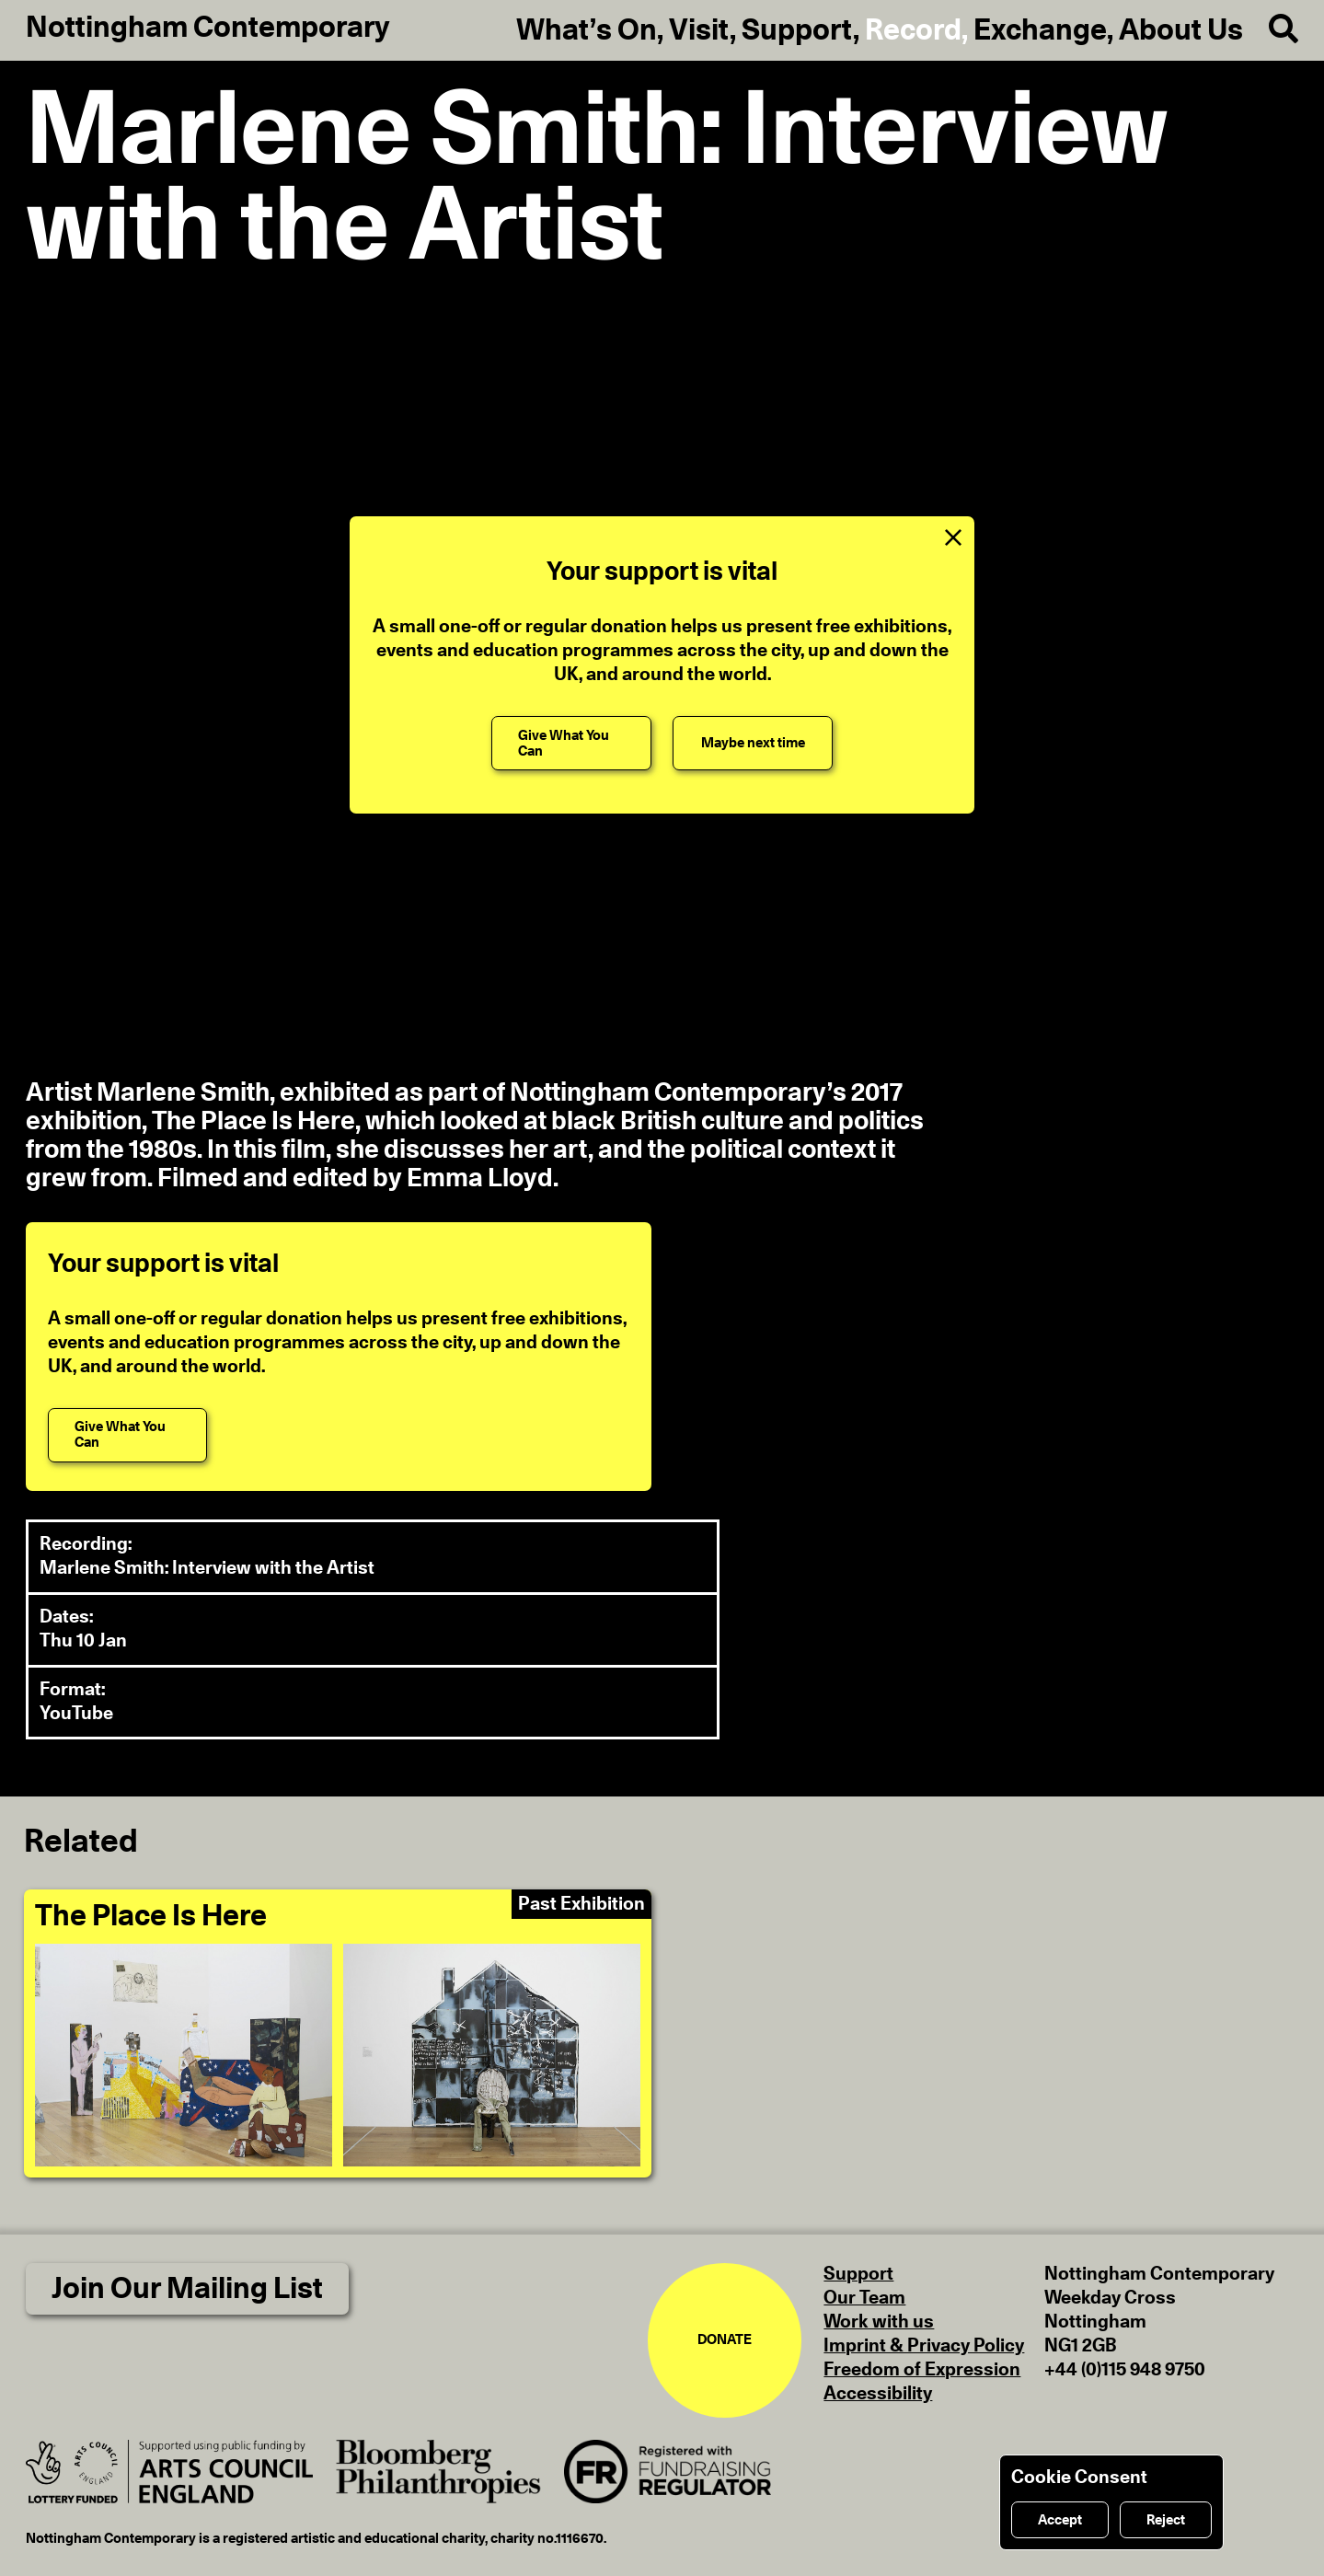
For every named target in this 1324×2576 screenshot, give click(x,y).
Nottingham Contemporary (208, 28)
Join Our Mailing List (187, 2289)
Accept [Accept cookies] (1060, 2520)
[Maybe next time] (752, 743)
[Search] (1270, 30)
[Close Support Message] (953, 537)
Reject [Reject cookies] (1165, 2520)
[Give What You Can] (570, 743)
